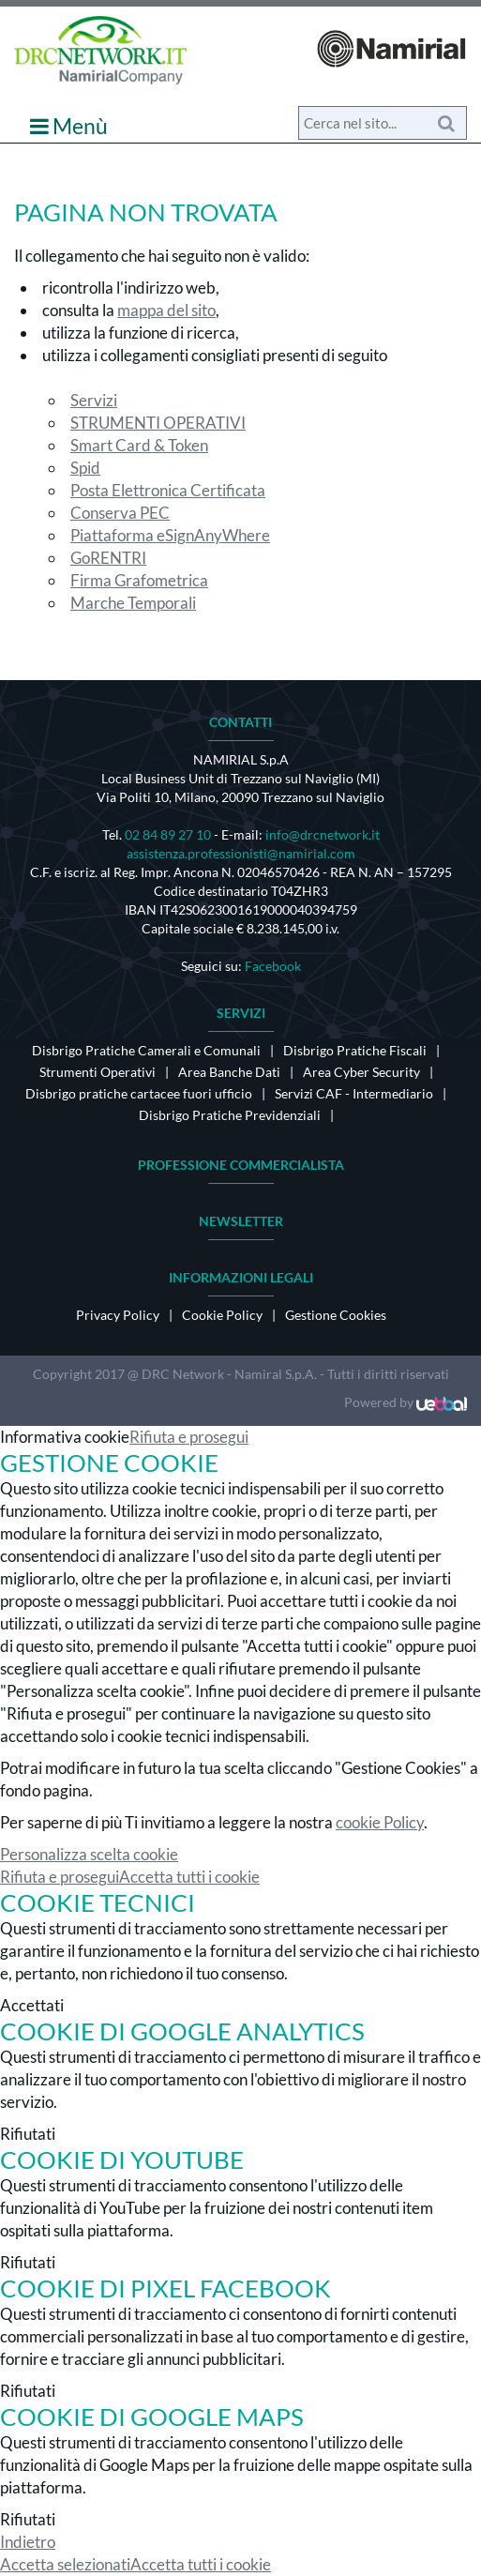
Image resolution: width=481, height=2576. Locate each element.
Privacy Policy (117, 1315)
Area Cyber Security (361, 1072)
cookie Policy (380, 1822)
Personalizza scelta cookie (89, 1854)
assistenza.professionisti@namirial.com (241, 853)
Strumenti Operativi (97, 1072)
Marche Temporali (133, 603)
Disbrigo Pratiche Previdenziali (230, 1115)
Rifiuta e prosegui (188, 1437)
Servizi (93, 400)
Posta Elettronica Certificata (167, 490)
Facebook (273, 966)
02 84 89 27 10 (168, 834)
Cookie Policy (222, 1315)
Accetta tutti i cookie (189, 1877)
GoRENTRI (108, 558)
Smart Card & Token (139, 445)
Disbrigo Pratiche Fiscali (355, 1050)
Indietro (27, 2542)
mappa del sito (166, 310)
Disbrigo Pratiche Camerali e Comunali (146, 1050)
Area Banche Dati (229, 1072)
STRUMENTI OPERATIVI (158, 422)
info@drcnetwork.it (322, 834)
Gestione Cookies (335, 1315)
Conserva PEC (120, 513)
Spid (85, 467)
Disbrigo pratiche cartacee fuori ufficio (138, 1093)
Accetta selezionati (65, 2564)
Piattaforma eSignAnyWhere (170, 535)
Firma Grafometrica (139, 580)
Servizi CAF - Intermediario (354, 1093)
